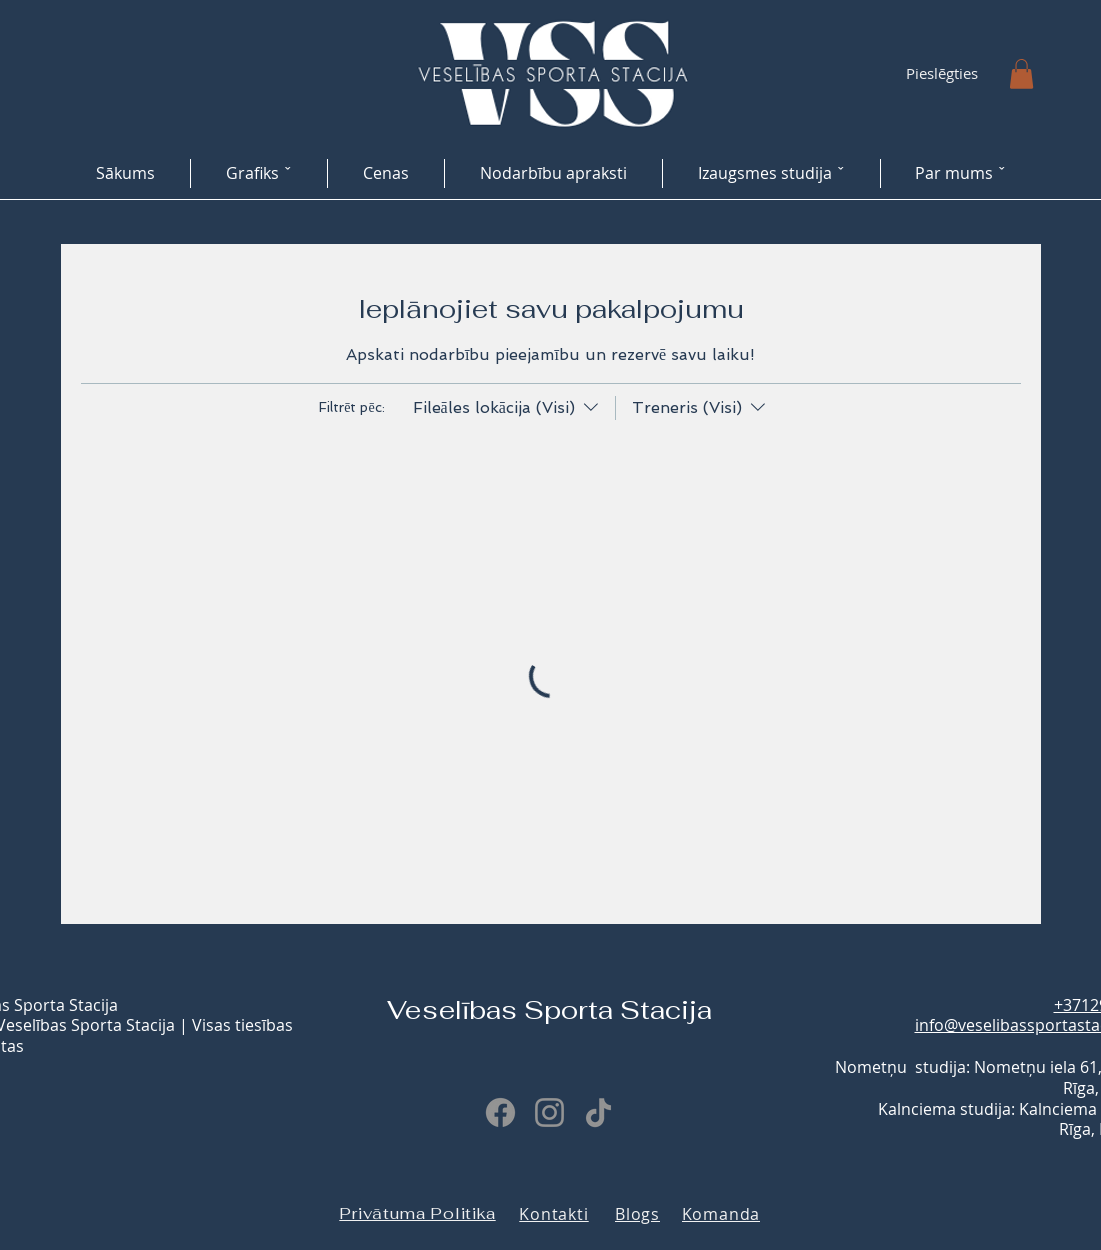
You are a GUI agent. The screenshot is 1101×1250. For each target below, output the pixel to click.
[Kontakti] (554, 1214)
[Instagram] (549, 1112)
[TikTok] (598, 1112)
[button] (1021, 74)
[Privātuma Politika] (418, 1214)
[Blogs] (638, 1214)
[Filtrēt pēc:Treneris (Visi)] (692, 408)
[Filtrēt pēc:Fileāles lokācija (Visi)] (508, 408)
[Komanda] (721, 1214)
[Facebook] (500, 1112)
